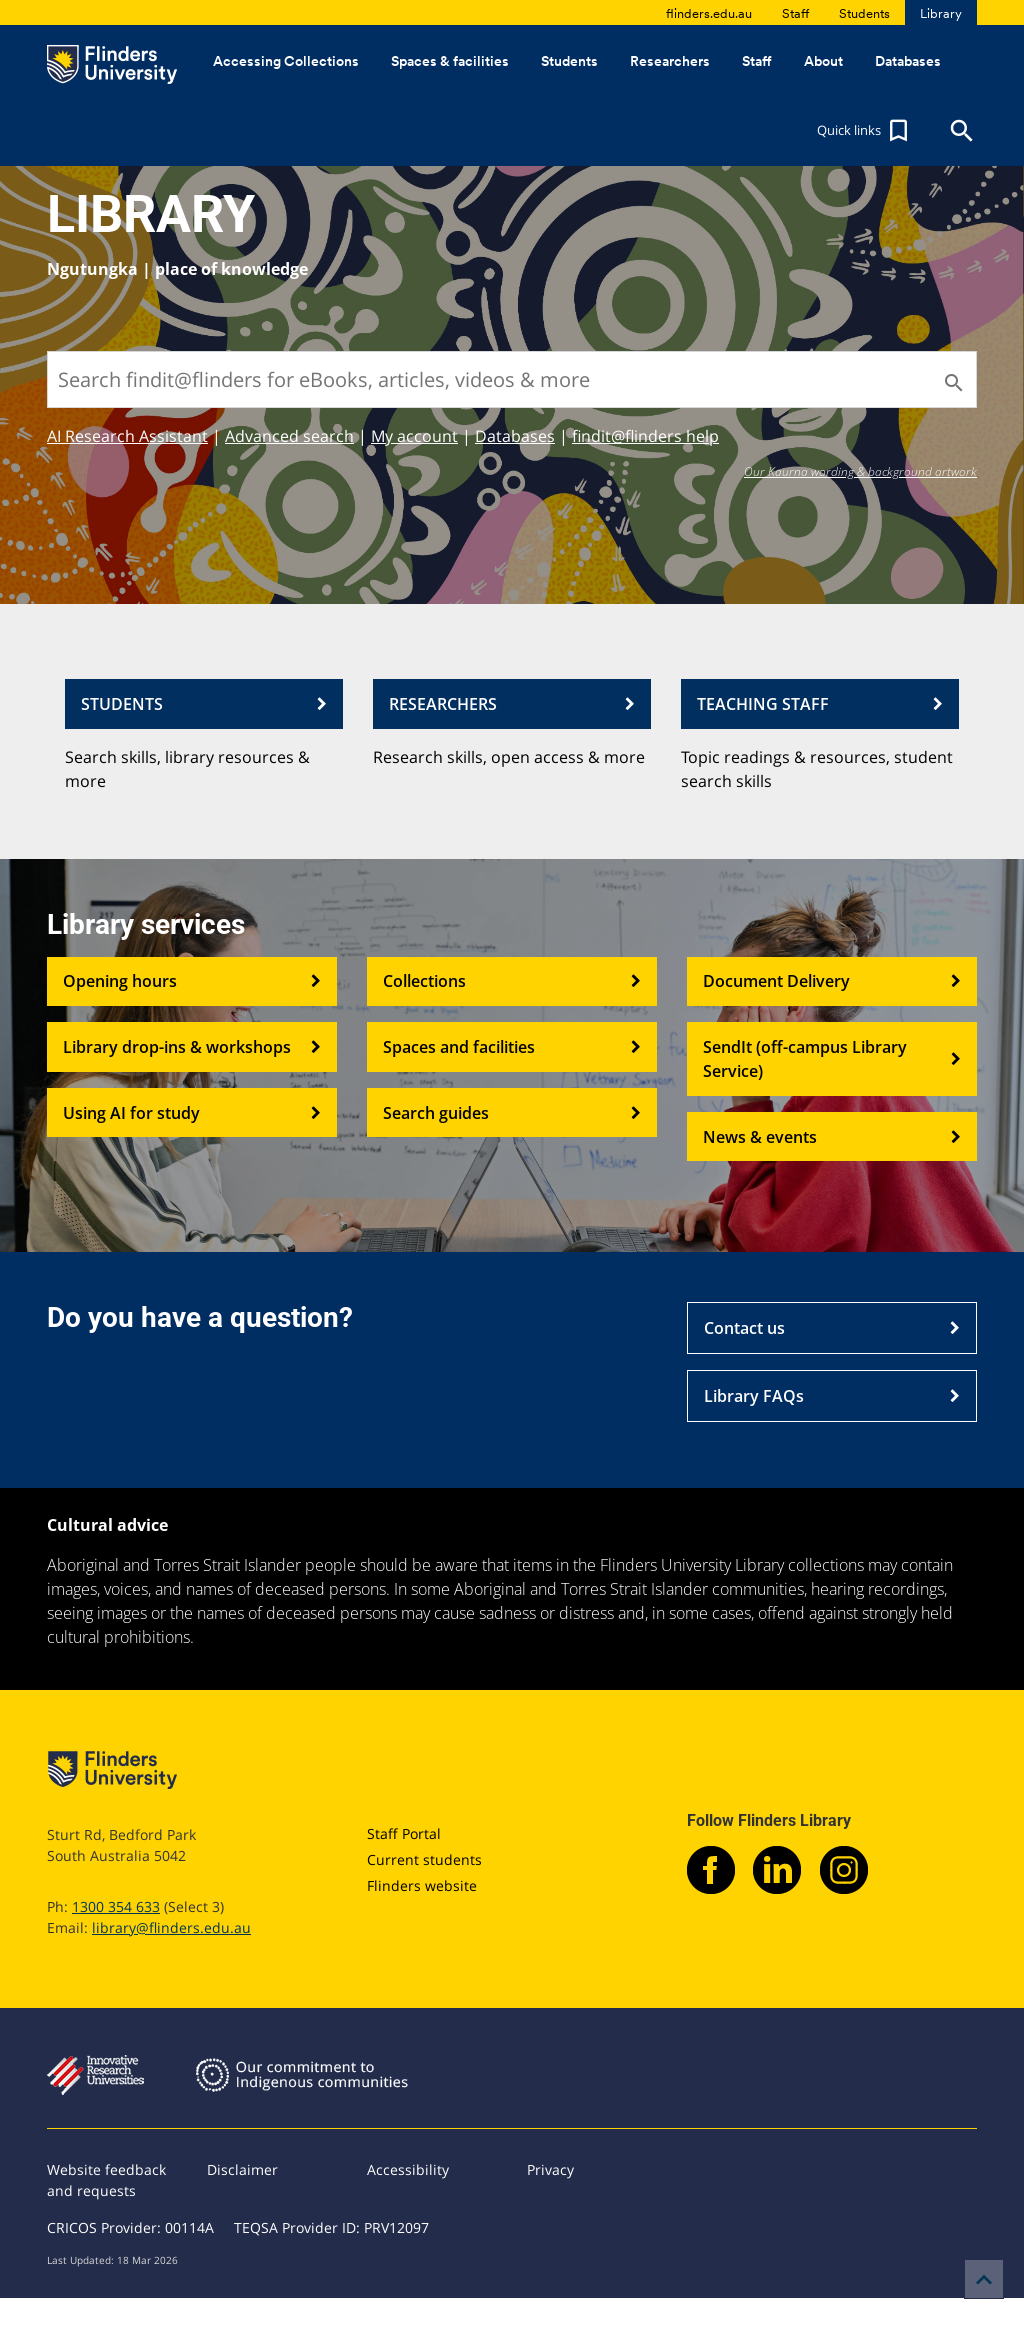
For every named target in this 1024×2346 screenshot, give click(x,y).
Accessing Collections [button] (286, 61)
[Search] (952, 383)
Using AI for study (192, 1113)
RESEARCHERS (512, 704)
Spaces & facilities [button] (450, 61)
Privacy (550, 2169)
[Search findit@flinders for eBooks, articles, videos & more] (512, 379)
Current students (424, 1859)
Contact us (832, 1328)
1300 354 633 (116, 1906)
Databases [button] (908, 61)
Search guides (512, 1113)
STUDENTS (204, 704)
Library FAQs (832, 1396)
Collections (512, 982)
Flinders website (422, 1885)
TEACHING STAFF (820, 704)
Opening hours (192, 982)
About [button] (823, 61)
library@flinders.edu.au (171, 1927)
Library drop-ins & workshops (192, 1047)
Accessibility (408, 2169)
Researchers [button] (670, 61)
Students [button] (569, 61)
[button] (865, 131)
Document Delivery (832, 982)
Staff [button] (757, 61)
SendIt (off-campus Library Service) (832, 1059)
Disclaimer (242, 2169)
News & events (832, 1137)
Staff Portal (404, 1833)
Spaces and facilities (512, 1047)
